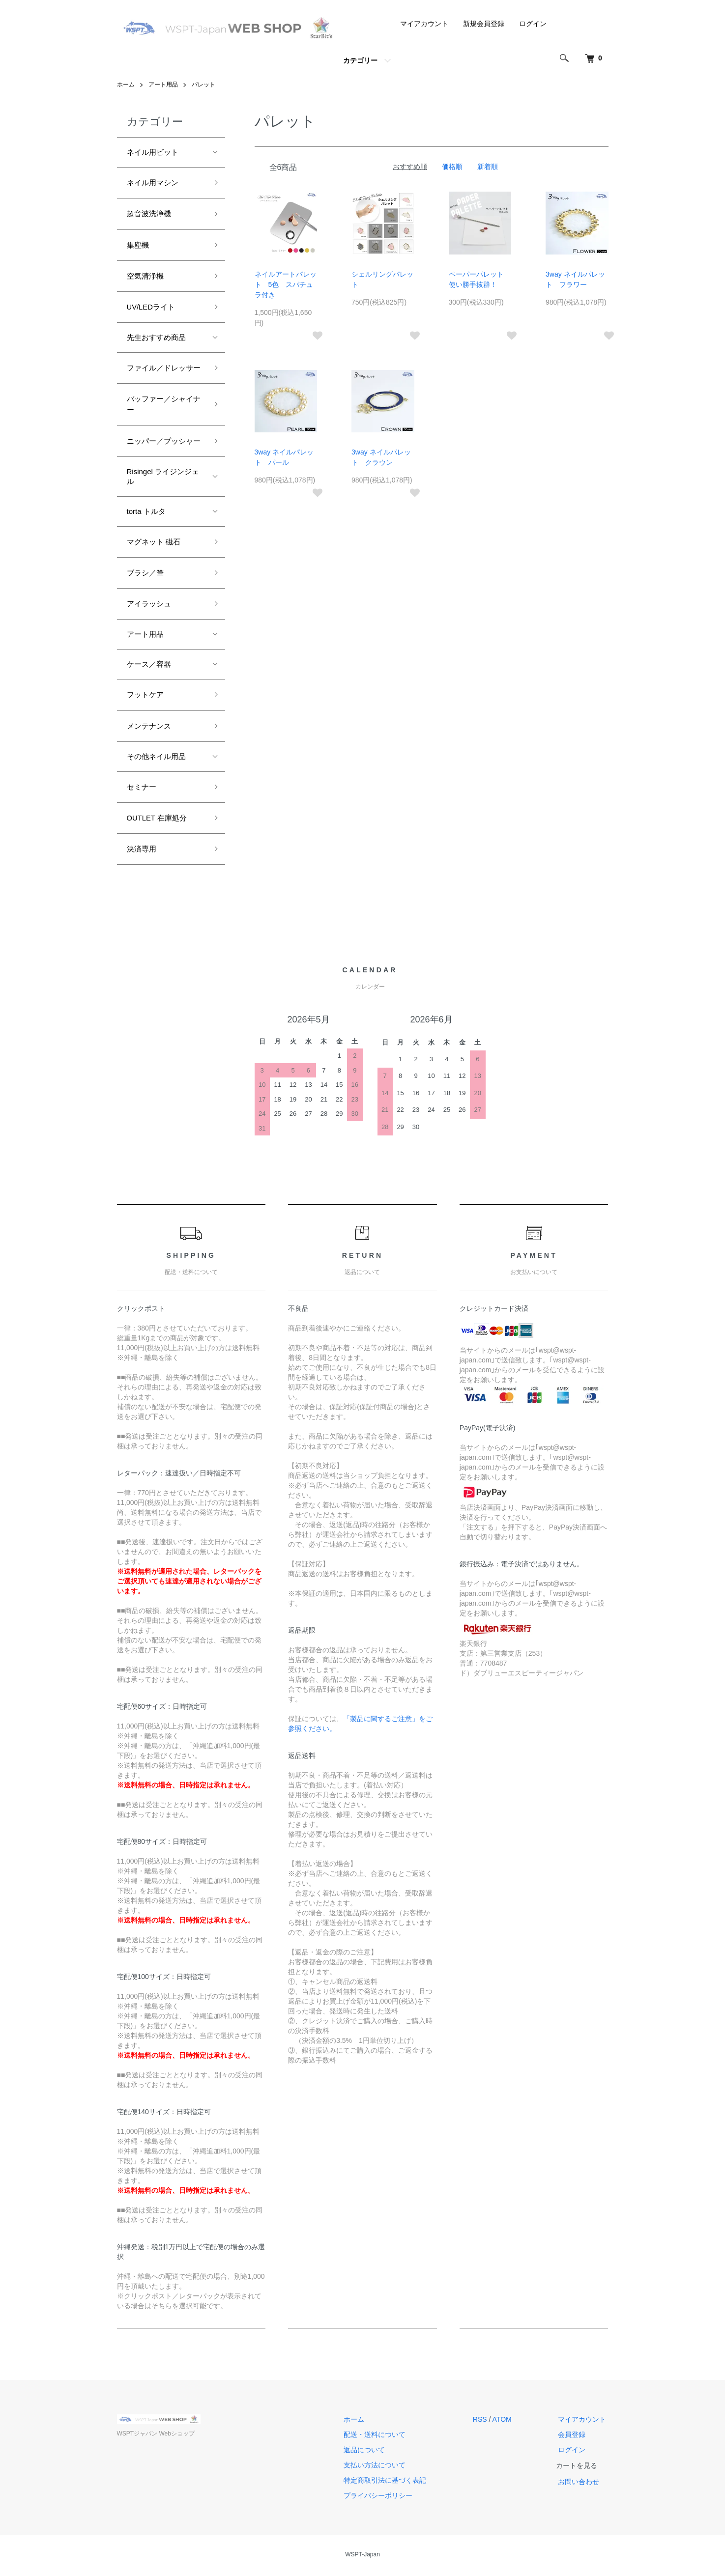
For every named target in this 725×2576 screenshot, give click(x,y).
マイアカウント (424, 24)
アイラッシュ (149, 605)
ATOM (506, 2422)
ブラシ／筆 (145, 574)
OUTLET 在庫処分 (157, 820)
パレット (203, 84)
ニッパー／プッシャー (164, 442)
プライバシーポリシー (384, 2498)
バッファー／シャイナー (164, 405)
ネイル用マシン (152, 182)
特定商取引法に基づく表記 (391, 2483)
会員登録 (574, 2437)
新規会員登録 (483, 24)
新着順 (487, 166)
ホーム (126, 84)
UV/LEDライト (151, 307)
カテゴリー (360, 60)
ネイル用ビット (152, 152)
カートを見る (581, 2468)
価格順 (452, 166)
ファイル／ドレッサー (164, 368)
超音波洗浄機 (149, 213)
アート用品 (163, 84)
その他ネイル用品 (156, 758)
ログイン (533, 24)
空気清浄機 (145, 276)
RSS (484, 2422)
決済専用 (141, 851)
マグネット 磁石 (153, 542)
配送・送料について (381, 2437)
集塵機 (138, 245)
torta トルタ (146, 512)
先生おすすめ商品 (156, 338)
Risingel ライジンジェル (163, 477)
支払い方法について (381, 2467)
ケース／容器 (149, 666)
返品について (371, 2452)
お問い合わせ (581, 2484)
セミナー (141, 789)
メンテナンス (149, 727)
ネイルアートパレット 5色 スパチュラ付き (286, 284)
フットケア (145, 696)
